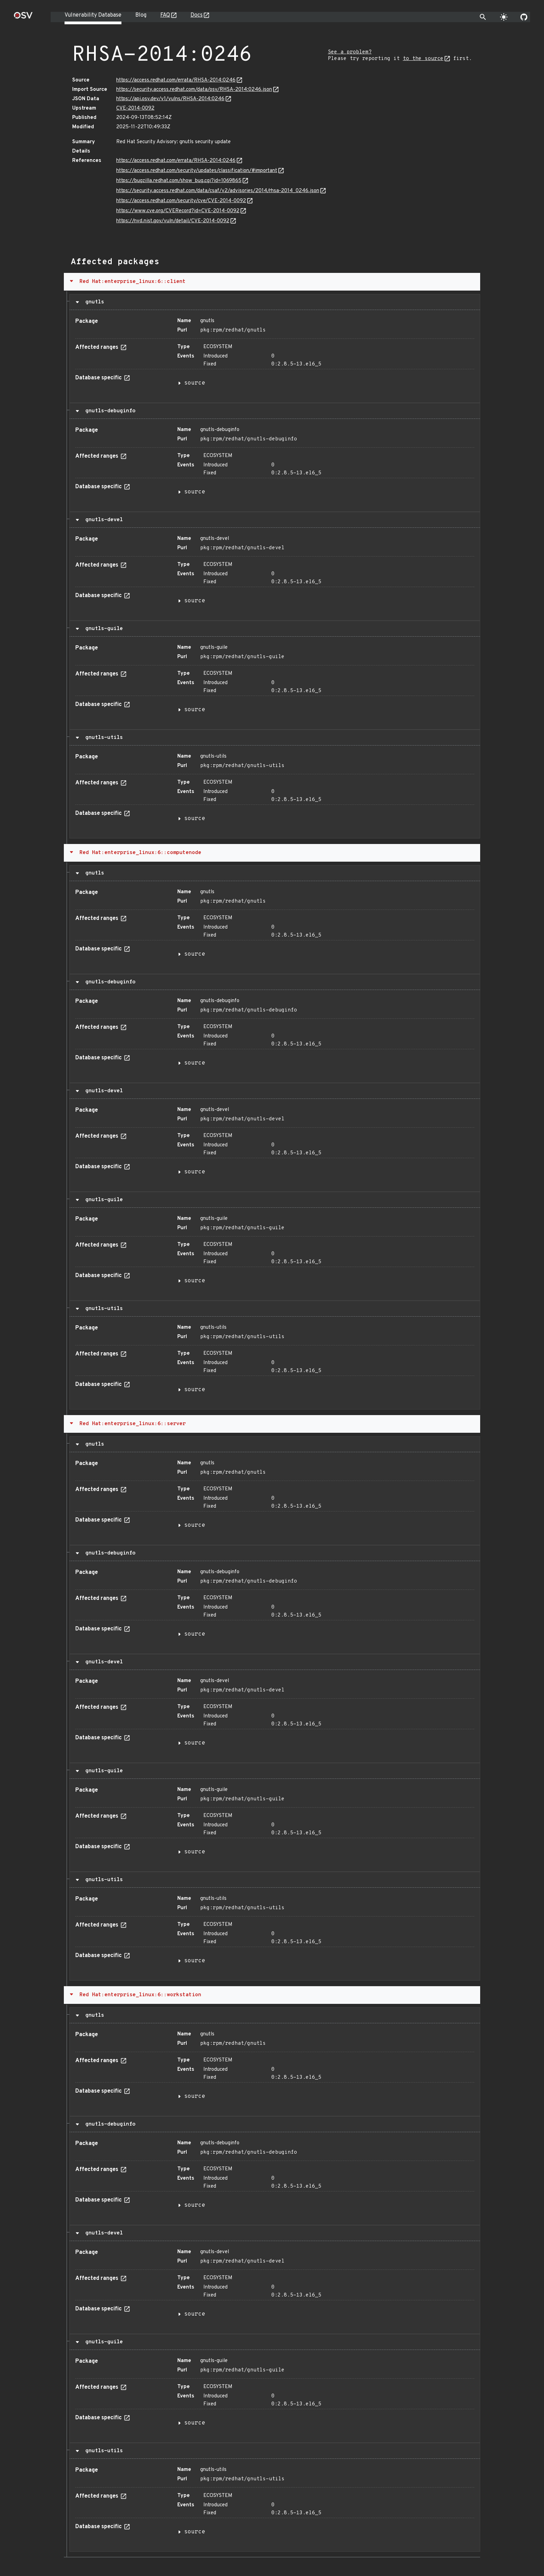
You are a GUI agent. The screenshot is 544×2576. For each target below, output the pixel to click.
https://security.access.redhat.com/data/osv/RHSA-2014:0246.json (194, 89)
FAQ (165, 15)
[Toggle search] (483, 17)
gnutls (93, 302)
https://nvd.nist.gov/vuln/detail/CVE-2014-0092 (172, 221)
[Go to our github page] (523, 17)
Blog (140, 15)
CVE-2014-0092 (135, 108)
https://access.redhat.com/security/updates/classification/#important (196, 170)
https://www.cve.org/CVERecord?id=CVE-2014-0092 (177, 211)
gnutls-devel (102, 519)
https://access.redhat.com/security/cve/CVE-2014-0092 (181, 201)
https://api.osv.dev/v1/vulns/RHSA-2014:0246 (170, 99)
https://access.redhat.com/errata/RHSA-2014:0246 (176, 80)
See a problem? (350, 52)
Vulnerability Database (93, 15)
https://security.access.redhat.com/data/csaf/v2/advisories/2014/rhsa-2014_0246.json (217, 191)
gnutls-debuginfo (108, 410)
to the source (423, 58)
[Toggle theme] (504, 17)
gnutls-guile (102, 628)
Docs (196, 15)
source (194, 383)
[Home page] (23, 17)
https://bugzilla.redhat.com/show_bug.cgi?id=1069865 (178, 181)
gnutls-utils (102, 737)
